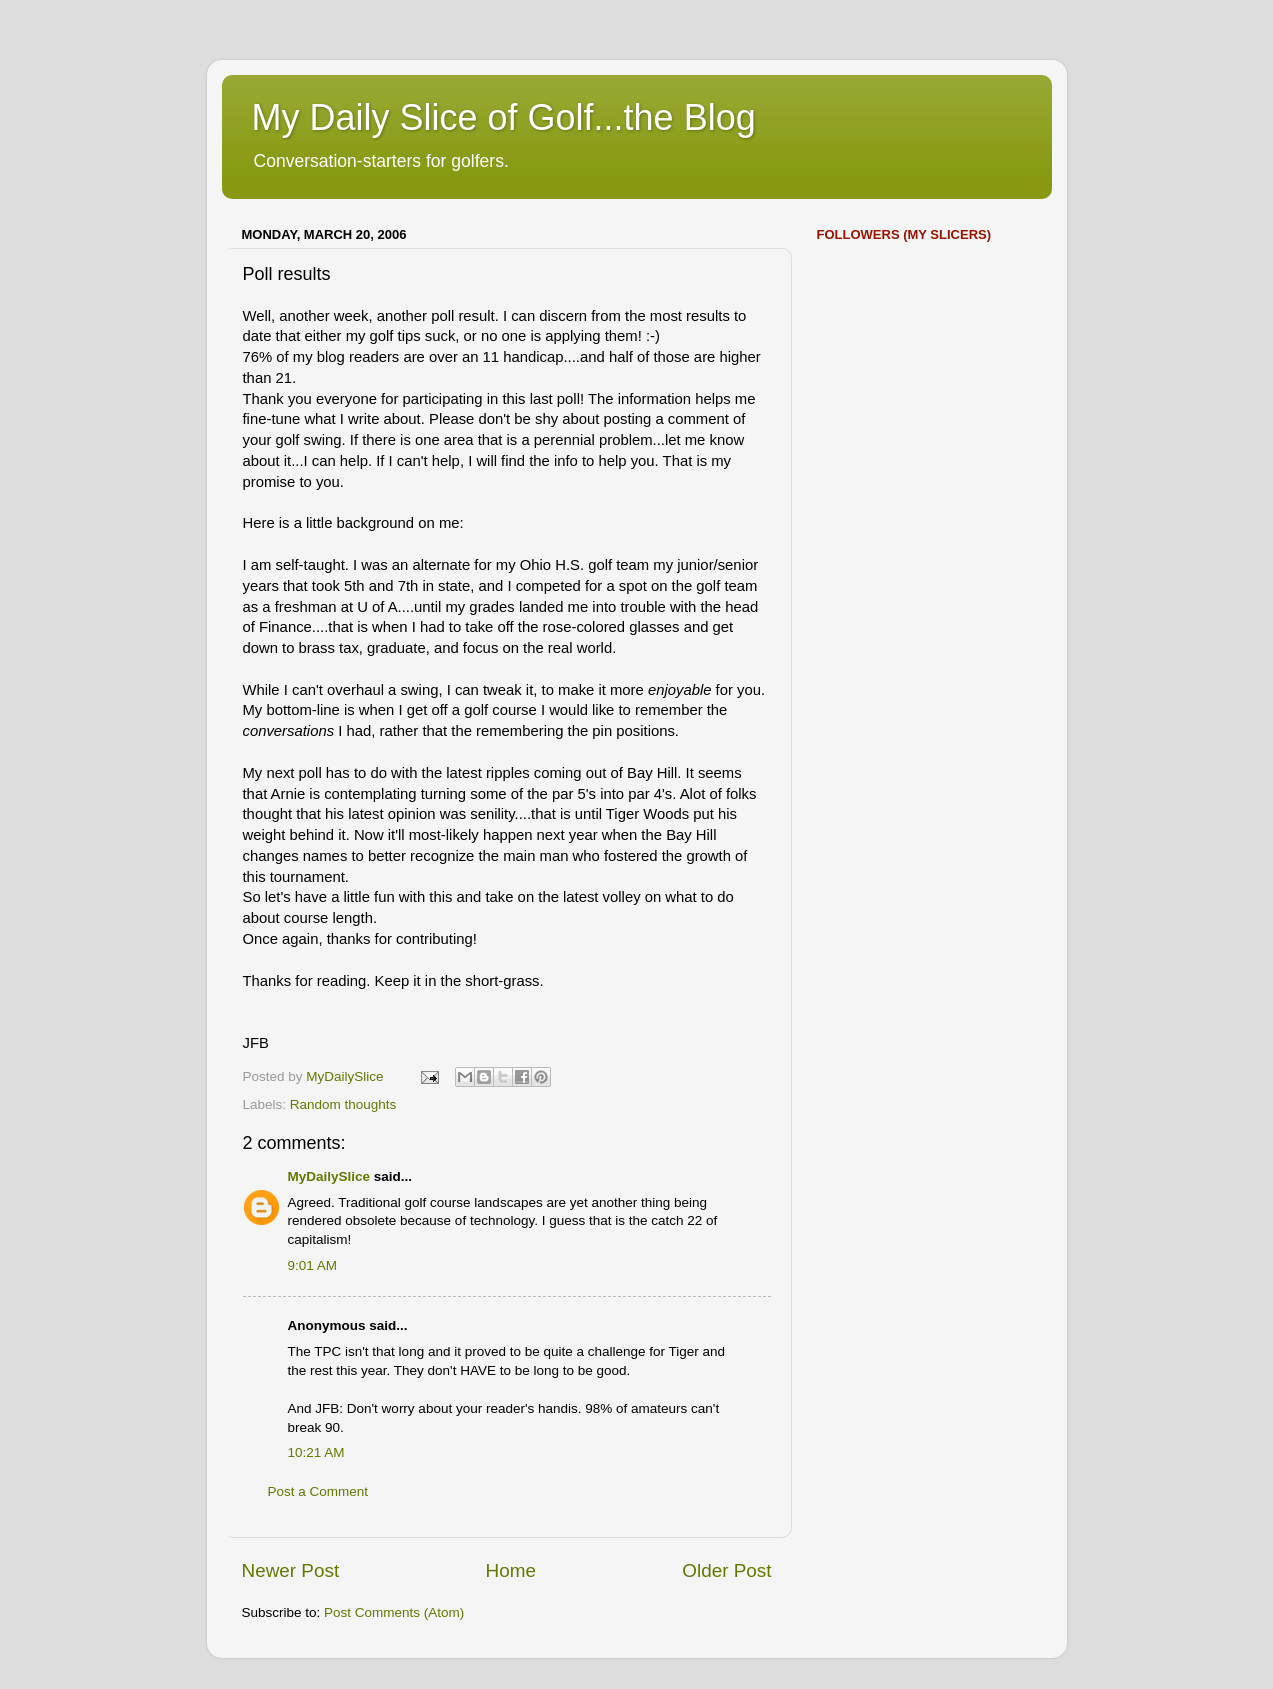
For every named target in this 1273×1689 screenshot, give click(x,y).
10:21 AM (316, 1452)
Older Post (726, 1570)
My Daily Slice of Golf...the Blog (504, 117)
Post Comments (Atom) (394, 1612)
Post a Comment (318, 1491)
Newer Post (291, 1570)
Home (511, 1570)
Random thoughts (343, 1104)
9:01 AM (313, 1265)
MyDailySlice (329, 1176)
